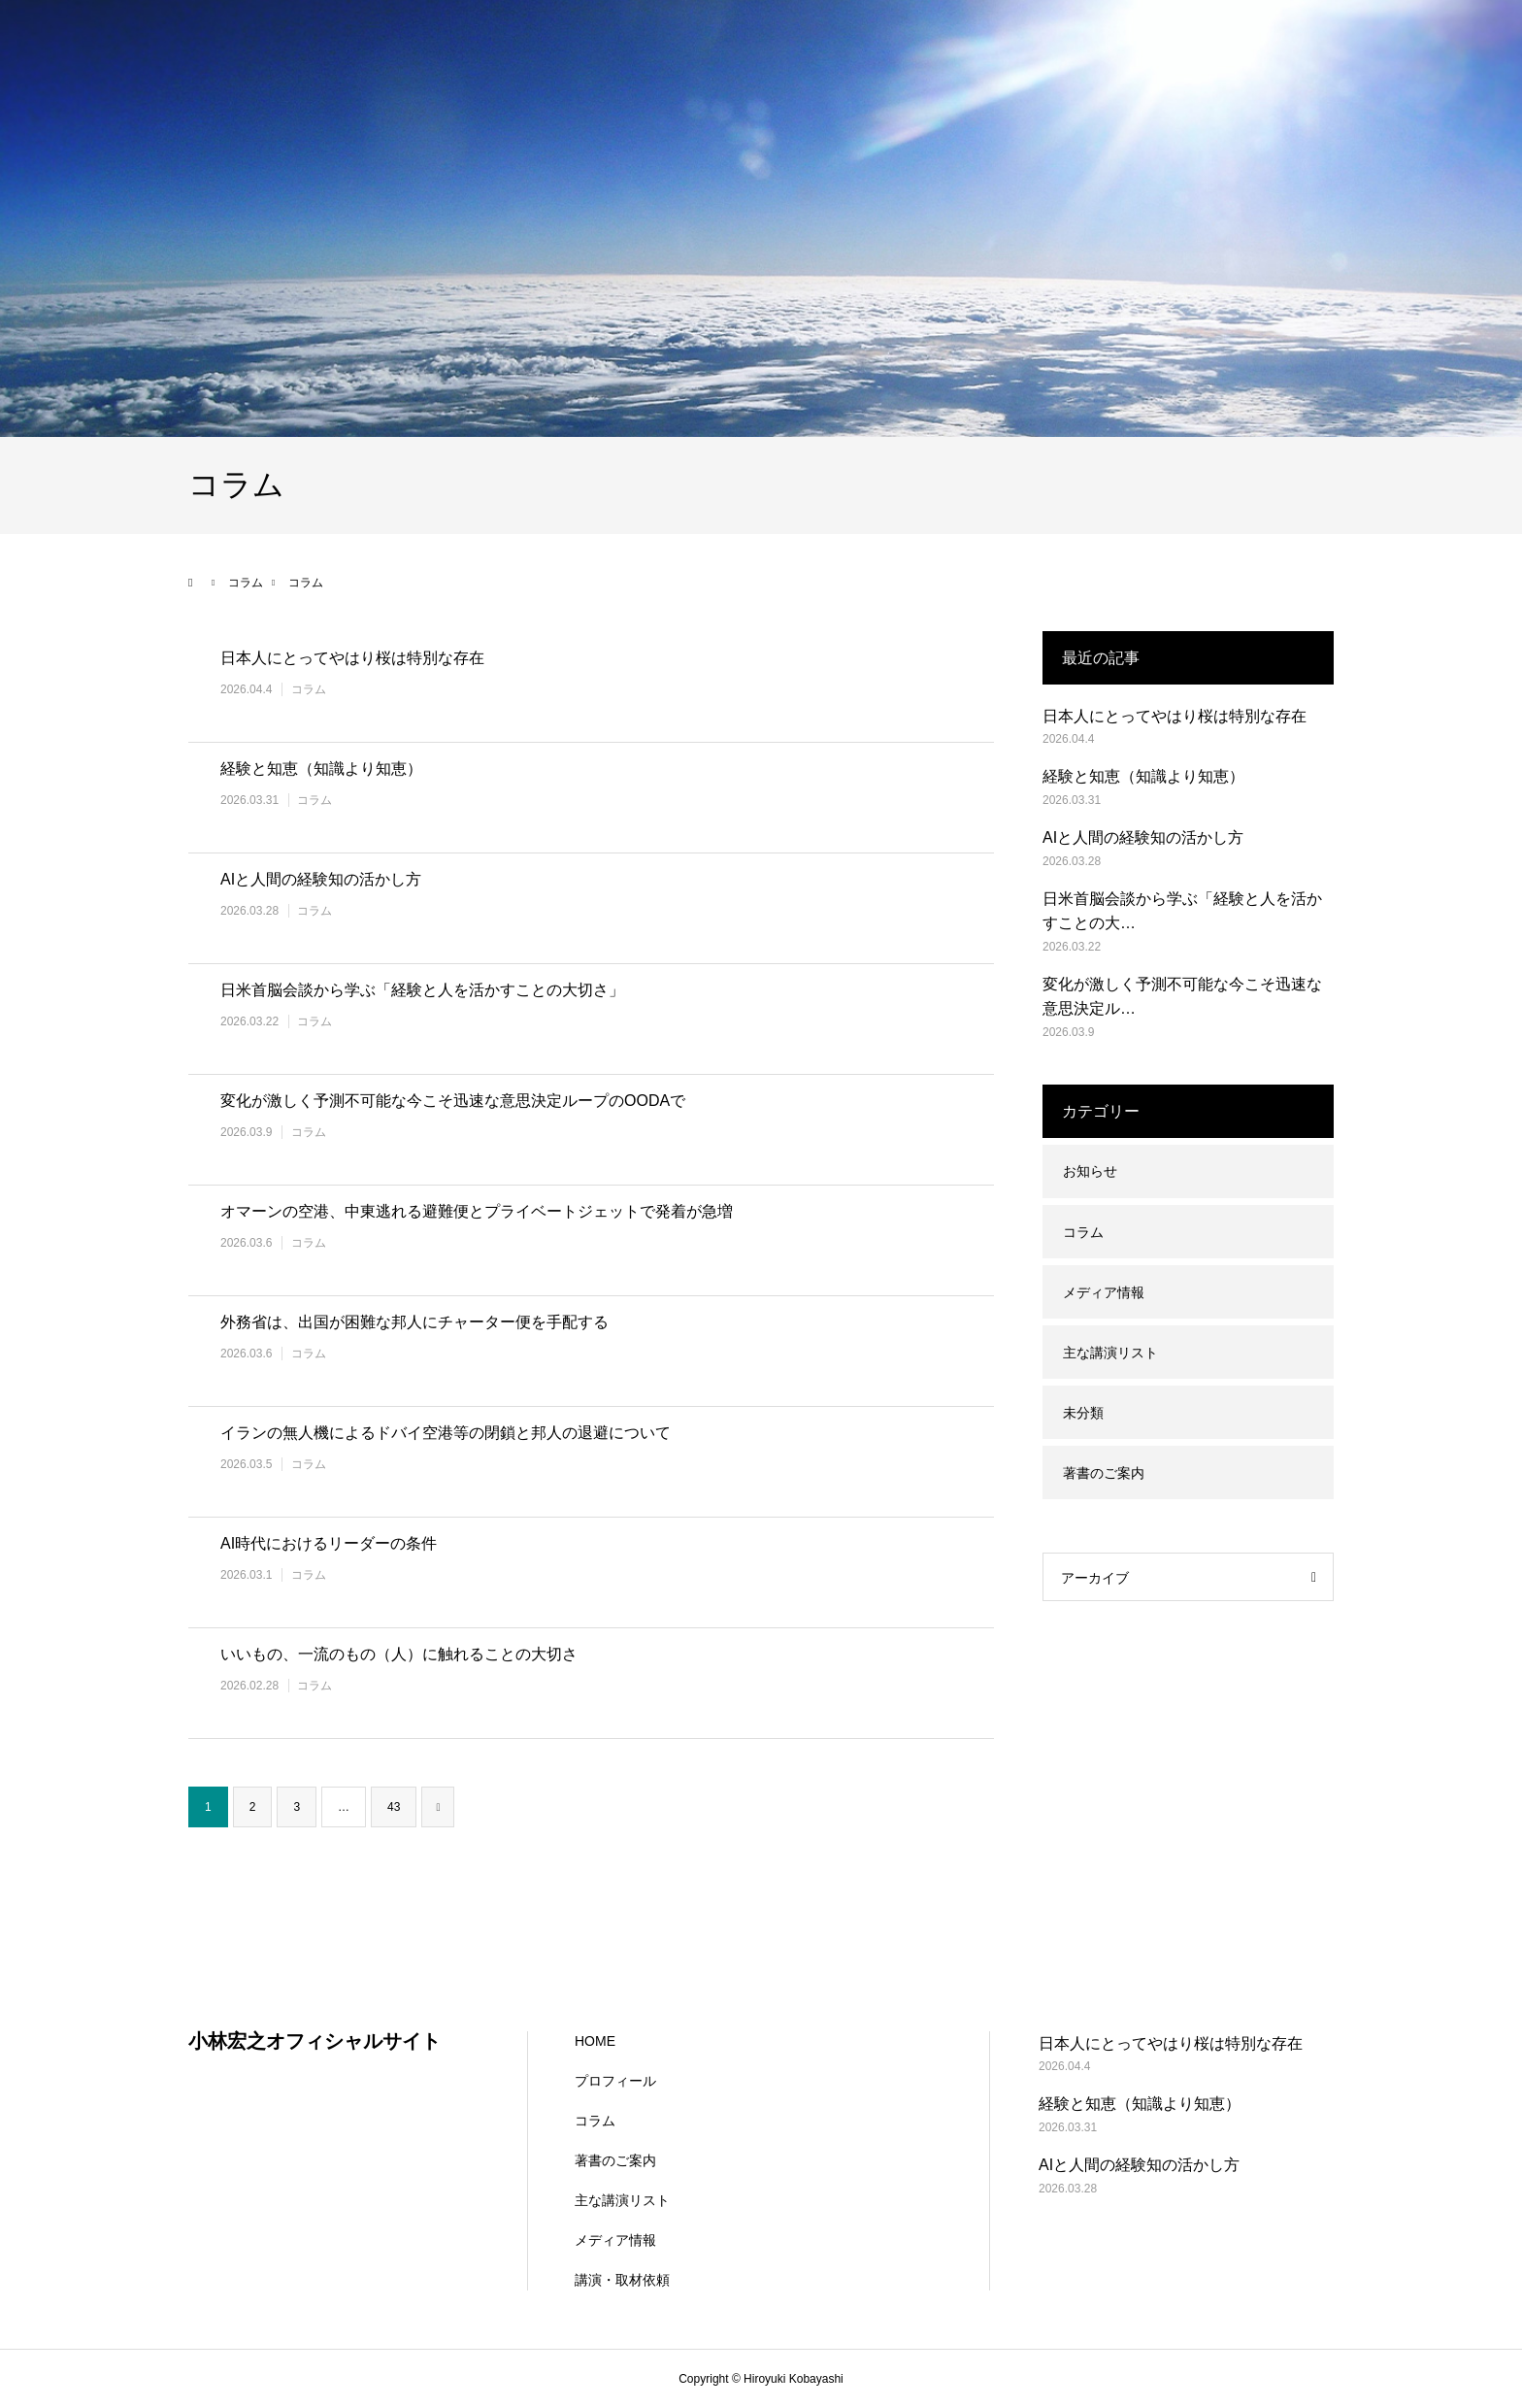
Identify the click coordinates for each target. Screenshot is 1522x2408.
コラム (308, 689)
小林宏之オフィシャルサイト (314, 2041)
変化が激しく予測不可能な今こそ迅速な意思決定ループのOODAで (452, 1100)
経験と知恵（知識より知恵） (321, 768)
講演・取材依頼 (622, 2280)
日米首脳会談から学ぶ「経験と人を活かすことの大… (1182, 911)
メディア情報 (1103, 1292)
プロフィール (615, 2081)
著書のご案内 (1103, 1473)
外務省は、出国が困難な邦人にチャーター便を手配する (414, 1322)
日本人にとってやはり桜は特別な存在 (352, 658)
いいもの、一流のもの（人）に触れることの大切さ (399, 1654)
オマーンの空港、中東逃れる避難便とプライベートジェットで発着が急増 (476, 1211)
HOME (595, 2041)
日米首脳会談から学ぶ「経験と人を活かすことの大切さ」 (422, 990)
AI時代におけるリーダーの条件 (328, 1543)
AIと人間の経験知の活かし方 (320, 879)
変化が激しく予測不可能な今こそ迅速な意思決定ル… (1182, 997)
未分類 (1083, 1413)
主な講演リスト (1110, 1352)
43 (393, 1807)
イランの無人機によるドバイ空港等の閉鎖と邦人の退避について (445, 1432)
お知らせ (1090, 1171)
